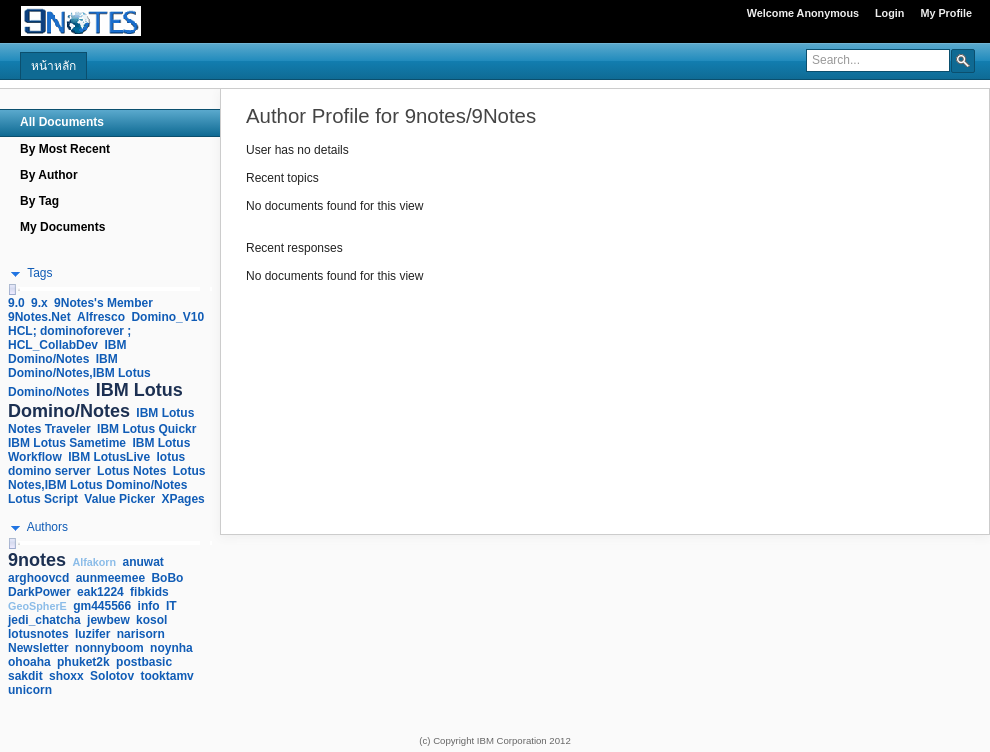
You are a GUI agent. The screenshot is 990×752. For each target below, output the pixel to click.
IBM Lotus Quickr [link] (146, 429)
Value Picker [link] (119, 499)
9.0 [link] (16, 303)
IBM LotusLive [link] (109, 457)
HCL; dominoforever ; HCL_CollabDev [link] (69, 338)
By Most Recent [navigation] (65, 149)
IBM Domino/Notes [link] (67, 352)
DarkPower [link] (39, 592)
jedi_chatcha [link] (44, 620)
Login (889, 13)
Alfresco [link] (101, 317)
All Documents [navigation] (62, 122)
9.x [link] (39, 303)
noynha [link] (171, 648)
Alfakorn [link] (94, 562)
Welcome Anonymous (803, 13)
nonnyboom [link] (109, 648)
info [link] (149, 606)
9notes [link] (37, 560)
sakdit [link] (25, 676)
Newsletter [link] (38, 648)
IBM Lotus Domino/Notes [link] (95, 400)
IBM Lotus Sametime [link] (67, 443)
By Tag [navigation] (39, 201)
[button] (963, 60)
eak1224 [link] (100, 592)
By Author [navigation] (49, 175)
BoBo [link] (167, 578)
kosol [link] (151, 620)
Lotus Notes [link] (131, 471)
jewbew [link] (108, 620)
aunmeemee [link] (110, 578)
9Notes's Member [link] (103, 303)
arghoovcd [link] (38, 578)
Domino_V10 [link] (167, 317)
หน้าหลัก (53, 66)
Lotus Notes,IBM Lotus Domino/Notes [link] (106, 478)
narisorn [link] (141, 634)
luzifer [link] (92, 634)
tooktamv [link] (166, 676)
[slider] (12, 289)
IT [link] (171, 606)
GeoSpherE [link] (37, 606)
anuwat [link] (143, 562)
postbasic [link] (144, 662)
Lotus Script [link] (43, 499)
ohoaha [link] (29, 662)
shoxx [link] (66, 676)
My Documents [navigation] (62, 227)
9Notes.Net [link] (39, 317)
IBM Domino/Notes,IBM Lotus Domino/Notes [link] (79, 375)
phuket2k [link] (83, 662)
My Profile (946, 13)
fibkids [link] (149, 592)
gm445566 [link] (102, 606)
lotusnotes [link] (38, 634)
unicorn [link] (30, 690)
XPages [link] (182, 499)
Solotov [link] (112, 676)
